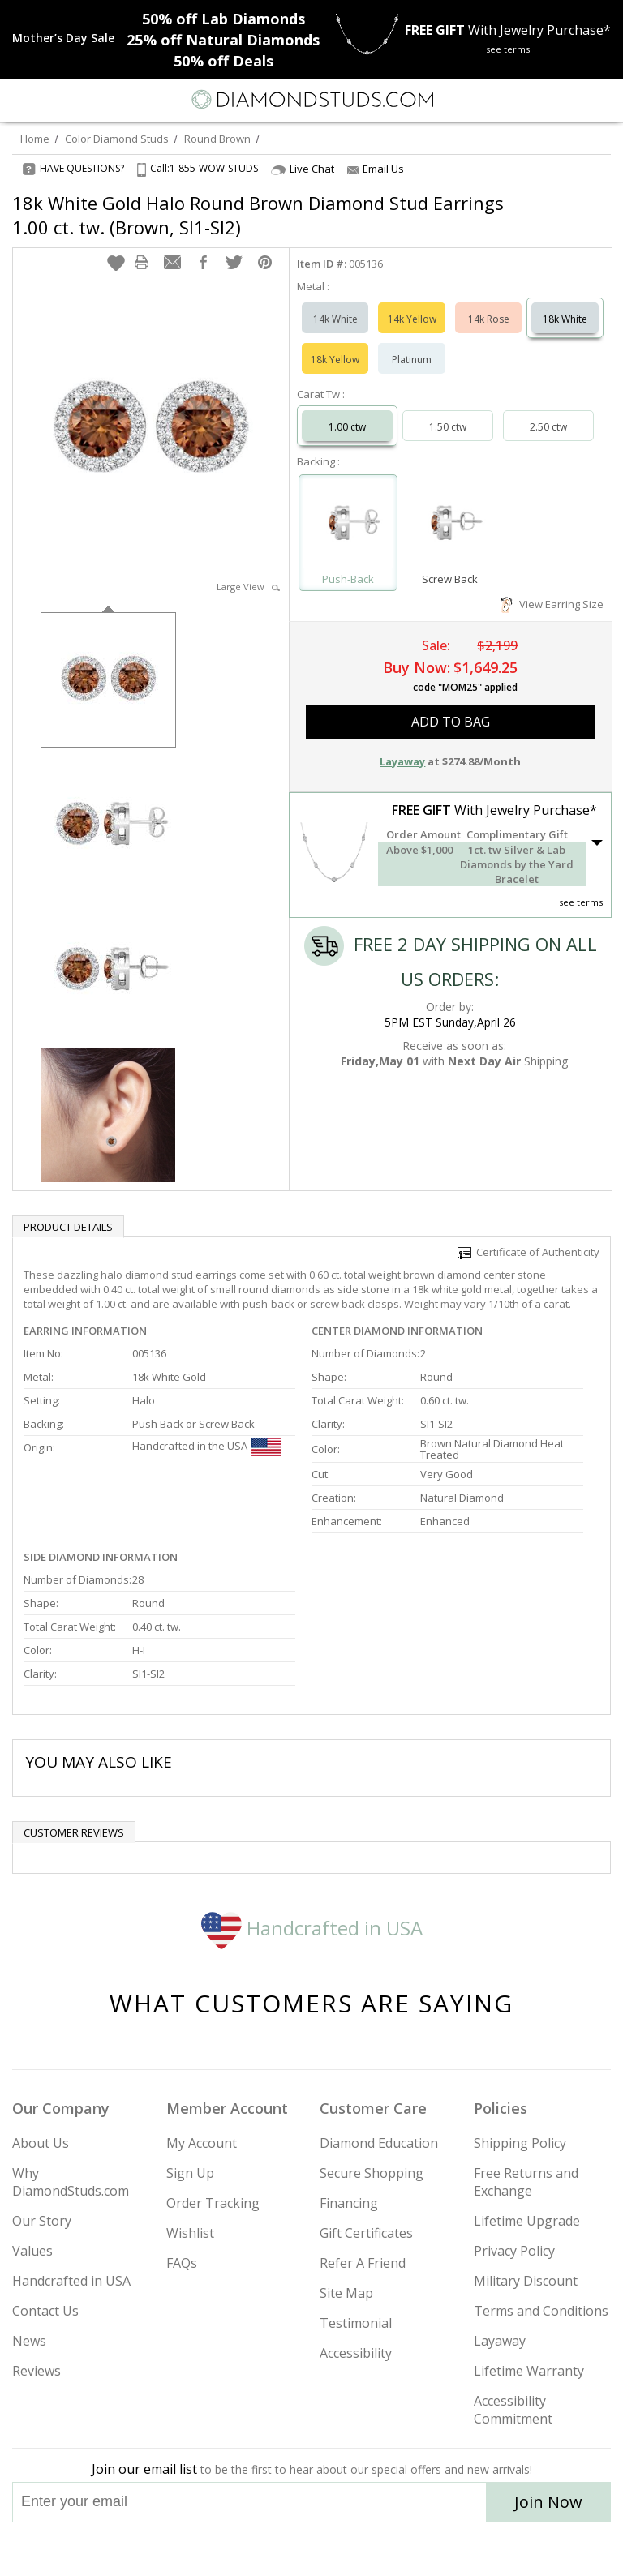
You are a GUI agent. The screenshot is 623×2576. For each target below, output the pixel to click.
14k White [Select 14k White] (335, 319)
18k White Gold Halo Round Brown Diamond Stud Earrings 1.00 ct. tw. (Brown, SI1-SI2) (258, 215)
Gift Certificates (366, 2233)
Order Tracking (213, 2203)
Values (32, 2251)
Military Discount (526, 2281)
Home (34, 138)
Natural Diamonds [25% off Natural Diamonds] (223, 39)
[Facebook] (312, 2549)
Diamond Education (379, 2143)
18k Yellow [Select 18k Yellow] (335, 359)
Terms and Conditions (541, 2311)
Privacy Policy (514, 2251)
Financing (349, 2203)
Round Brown (217, 138)
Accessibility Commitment (513, 2410)
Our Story (41, 2221)
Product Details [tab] (68, 1226)
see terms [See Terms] (581, 902)
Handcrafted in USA (312, 1927)
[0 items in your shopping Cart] (602, 99)
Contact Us (45, 2311)
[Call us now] (569, 98)
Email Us (375, 168)
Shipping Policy (520, 2143)
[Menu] (19, 99)
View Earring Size (552, 604)
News (29, 2341)
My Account (201, 2143)
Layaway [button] (402, 761)
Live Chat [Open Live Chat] (302, 169)
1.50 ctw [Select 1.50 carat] (447, 427)
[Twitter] (273, 2549)
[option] (108, 678)
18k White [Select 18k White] (565, 319)
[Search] (52, 99)
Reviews (36, 2371)
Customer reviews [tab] (74, 1832)
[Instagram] (228, 2549)
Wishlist (190, 2233)
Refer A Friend (363, 2263)
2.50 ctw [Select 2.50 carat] (548, 427)
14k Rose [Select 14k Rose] (488, 319)
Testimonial (356, 2323)
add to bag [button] (450, 722)
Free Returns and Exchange (526, 2182)
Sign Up (190, 2173)
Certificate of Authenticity (528, 1252)
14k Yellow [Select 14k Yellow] (412, 319)
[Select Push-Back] (348, 525)
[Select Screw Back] (450, 525)
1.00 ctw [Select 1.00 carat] (347, 427)
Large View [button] (248, 587)
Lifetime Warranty (529, 2371)
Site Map (346, 2293)
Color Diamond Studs (117, 138)
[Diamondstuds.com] (311, 101)
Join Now (548, 2502)
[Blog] (393, 2549)
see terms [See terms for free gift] (508, 49)
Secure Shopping (371, 2173)
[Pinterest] (349, 2549)
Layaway (500, 2341)
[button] (116, 263)
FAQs (181, 2263)
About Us (40, 2143)
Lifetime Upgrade (527, 2221)
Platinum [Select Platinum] (412, 359)
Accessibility (356, 2353)
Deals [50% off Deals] (223, 61)
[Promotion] (63, 38)
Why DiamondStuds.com (70, 2182)
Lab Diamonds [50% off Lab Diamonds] (223, 18)
